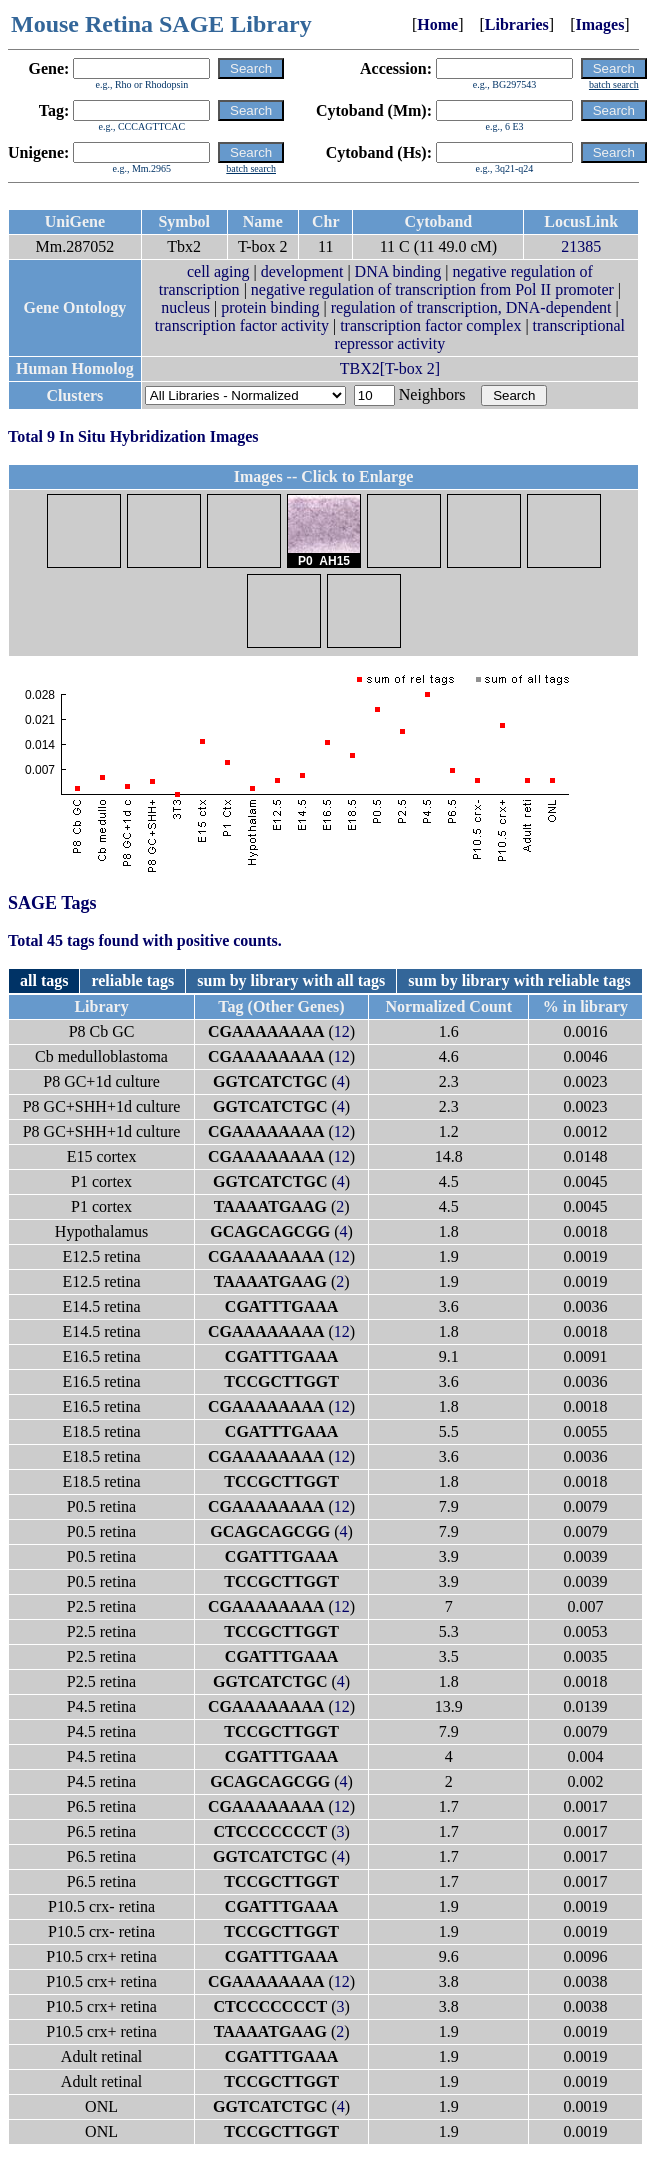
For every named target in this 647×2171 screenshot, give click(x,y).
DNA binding (398, 271)
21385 (581, 246)
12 (342, 1031)
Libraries (517, 24)
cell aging (218, 271)
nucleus (185, 307)
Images (599, 24)
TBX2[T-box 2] (390, 368)
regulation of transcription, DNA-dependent (471, 307)
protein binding (270, 307)
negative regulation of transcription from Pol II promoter (432, 289)
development (302, 271)
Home (437, 24)
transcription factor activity (242, 325)
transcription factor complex (430, 325)
